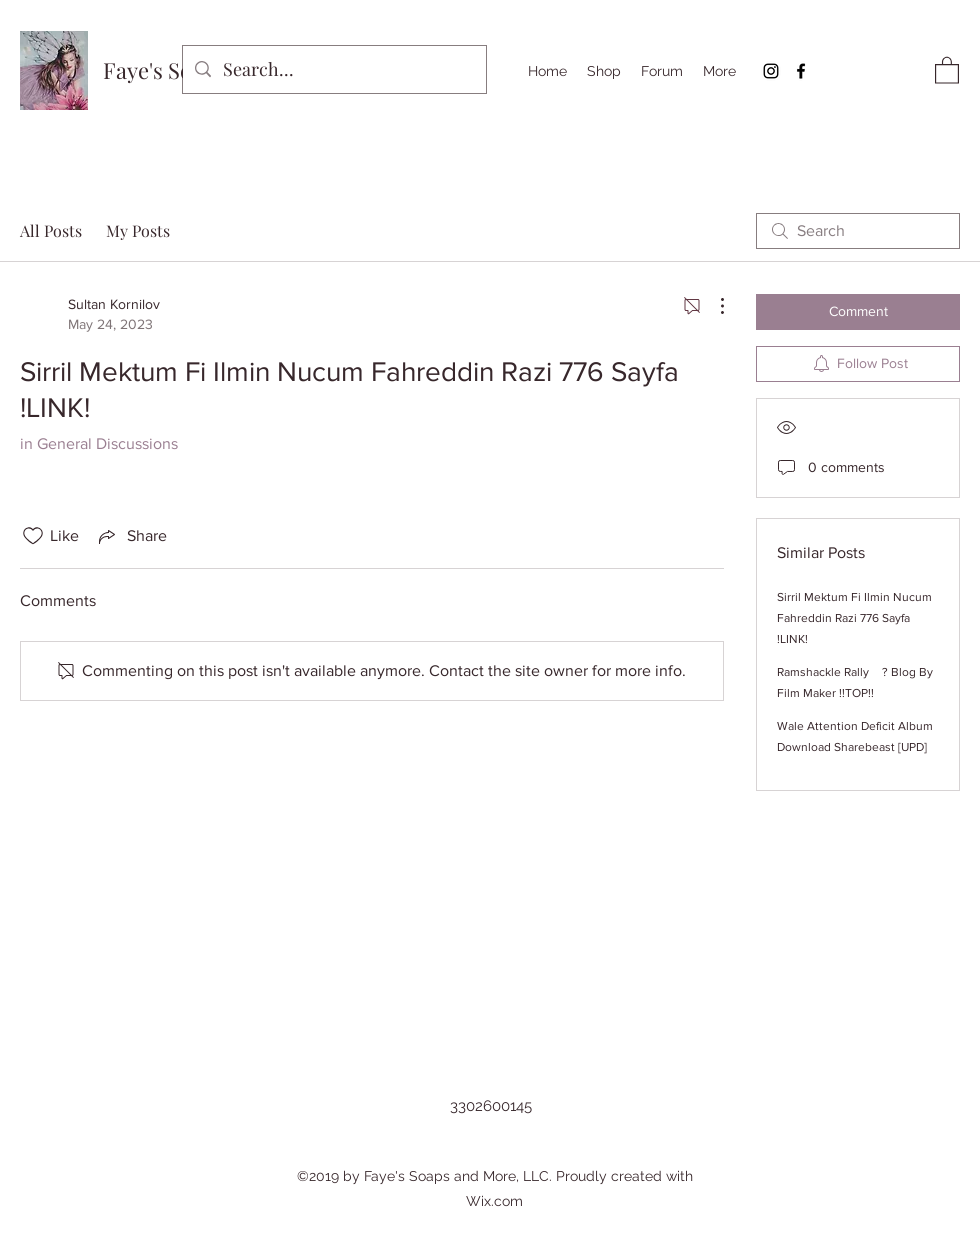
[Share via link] (131, 536)
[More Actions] (712, 306)
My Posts (138, 230)
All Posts (51, 230)
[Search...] (333, 70)
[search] (858, 231)
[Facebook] (801, 71)
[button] (947, 69)
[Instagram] (771, 71)
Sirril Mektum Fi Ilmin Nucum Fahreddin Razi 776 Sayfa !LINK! (854, 618)
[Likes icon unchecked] (33, 536)
